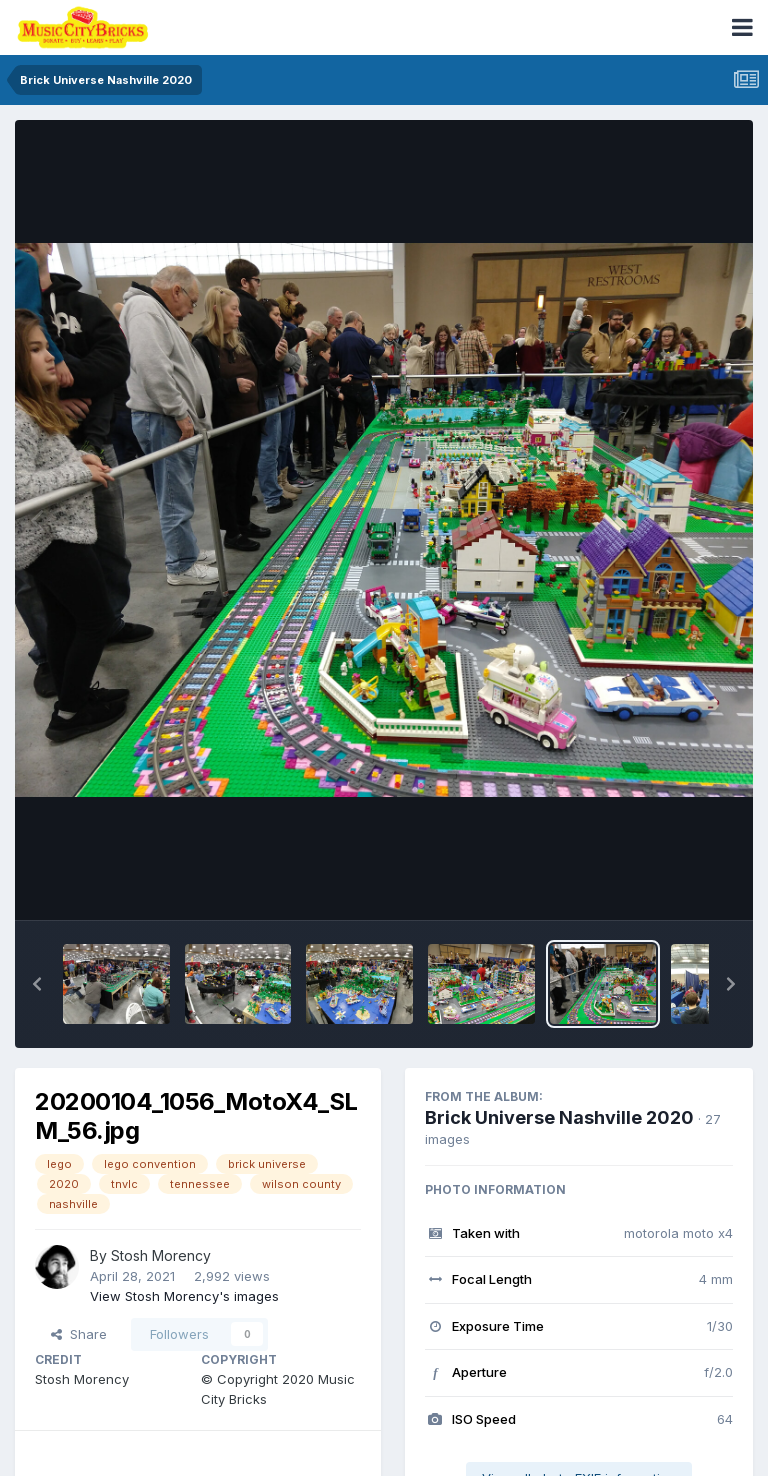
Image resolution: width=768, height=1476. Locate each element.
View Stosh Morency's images (184, 1296)
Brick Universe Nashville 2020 (559, 1117)
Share (79, 1334)
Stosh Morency (161, 1255)
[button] (37, 984)
